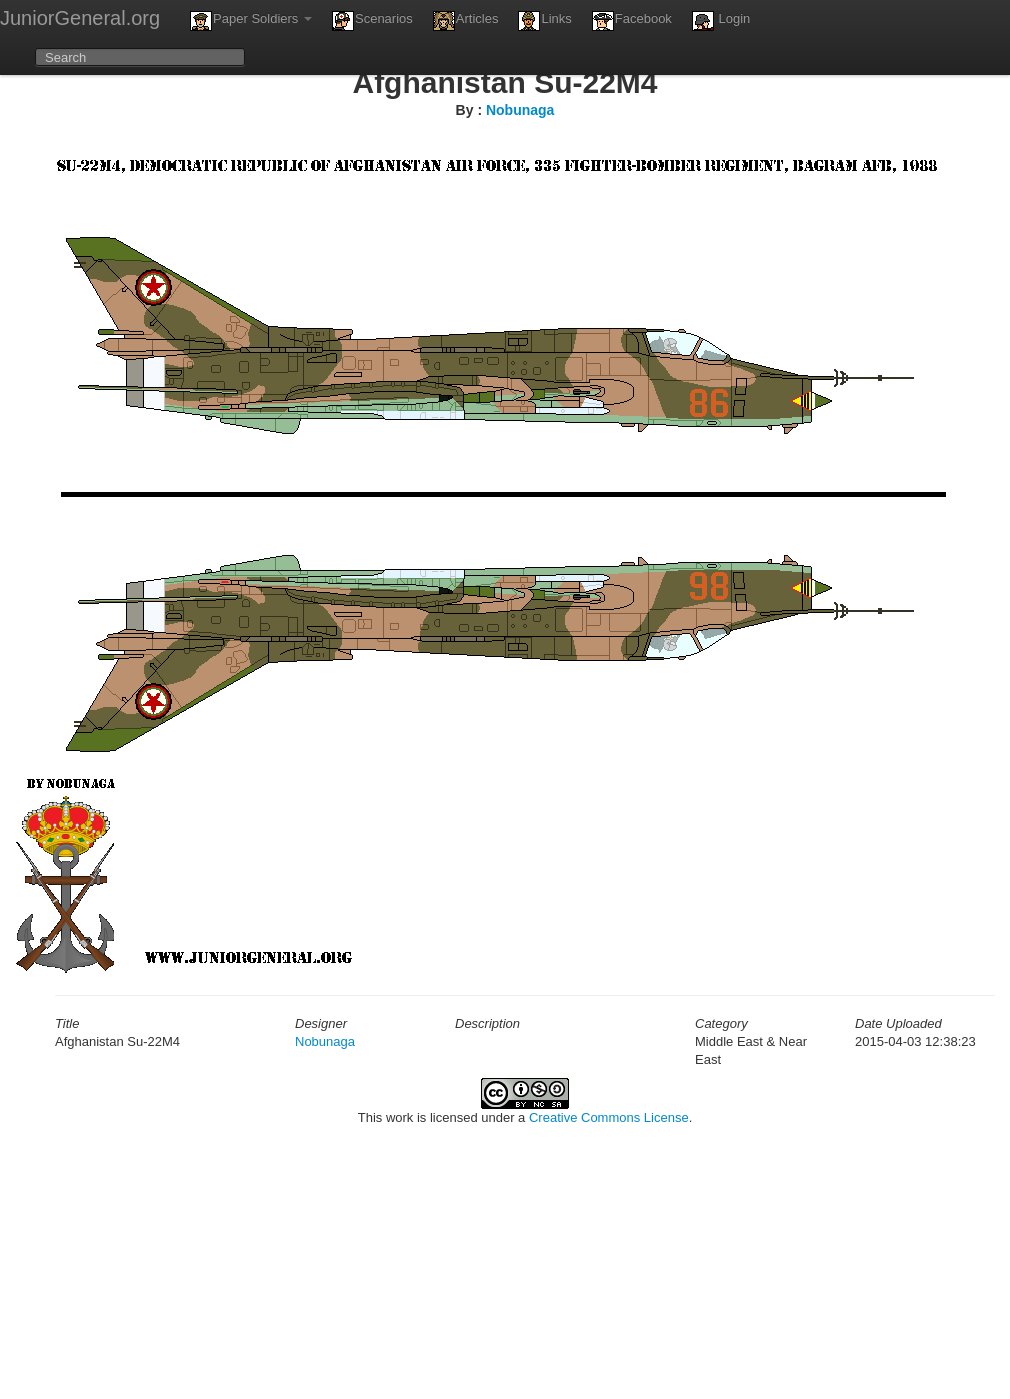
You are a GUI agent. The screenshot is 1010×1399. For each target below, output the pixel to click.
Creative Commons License (609, 1117)
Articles (466, 21)
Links (544, 21)
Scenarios (372, 21)
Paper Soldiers (251, 21)
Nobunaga (520, 110)
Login (721, 21)
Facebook (632, 21)
